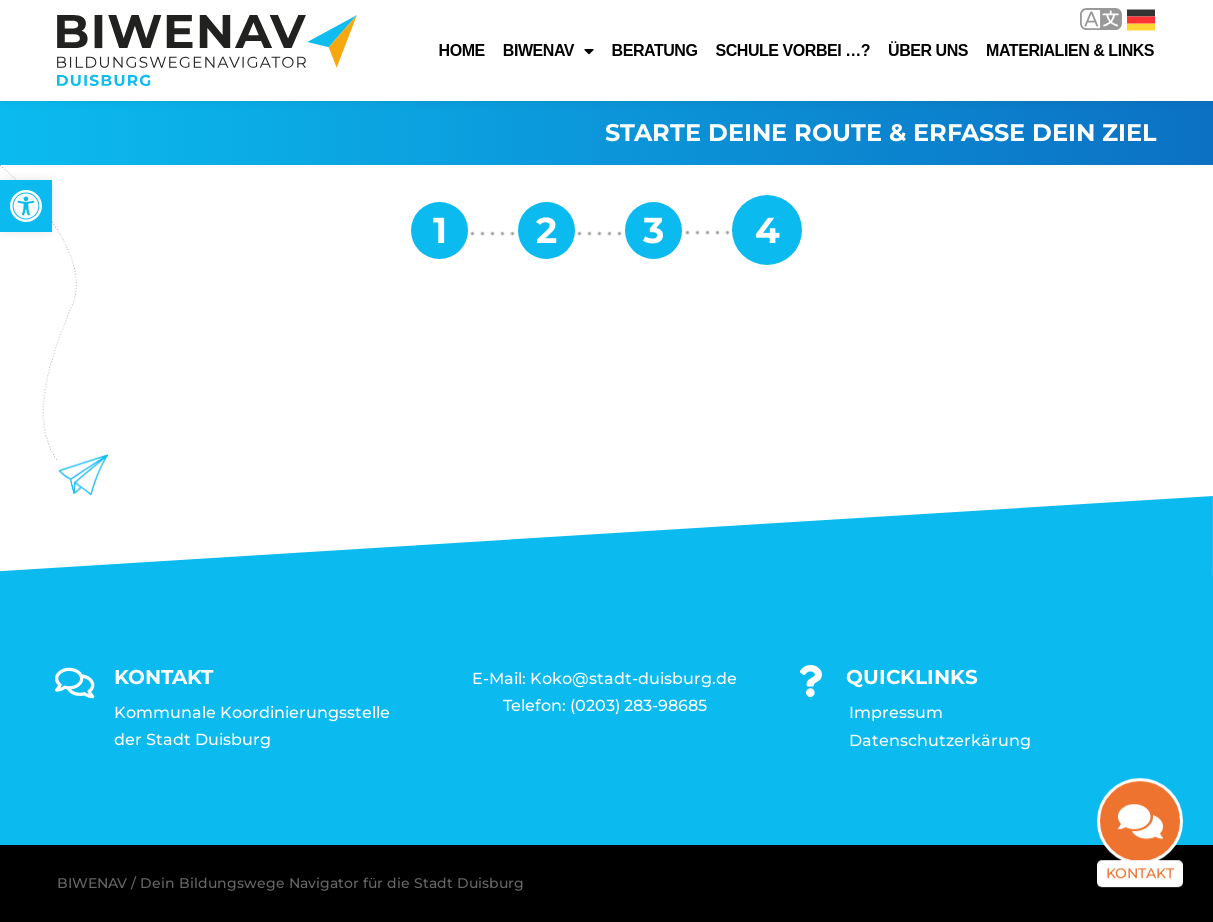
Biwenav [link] (548, 51)
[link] (26, 206)
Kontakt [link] (1140, 880)
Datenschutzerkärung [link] (940, 740)
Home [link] (462, 50)
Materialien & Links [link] (1070, 50)
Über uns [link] (928, 50)
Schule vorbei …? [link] (792, 50)
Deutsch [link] (1141, 20)
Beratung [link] (655, 50)
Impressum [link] (896, 712)
